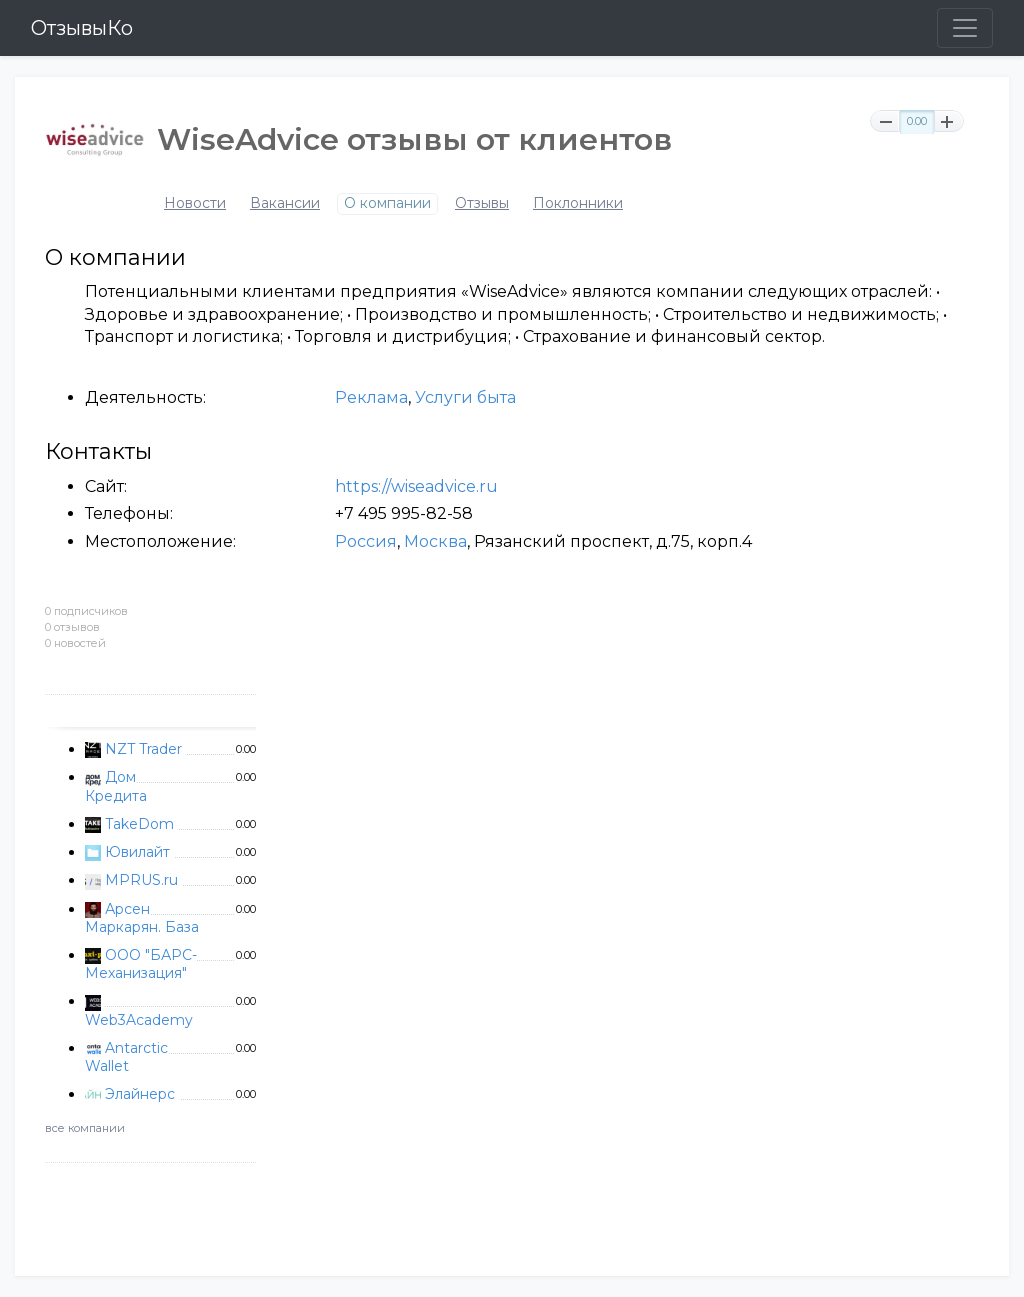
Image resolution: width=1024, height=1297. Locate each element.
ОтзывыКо (82, 28)
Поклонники (578, 203)
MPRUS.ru (141, 880)
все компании (85, 1128)
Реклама (371, 397)
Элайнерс (140, 1094)
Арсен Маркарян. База (142, 918)
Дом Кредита (116, 786)
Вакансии (285, 203)
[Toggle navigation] (965, 28)
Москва (435, 541)
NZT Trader (143, 749)
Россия (366, 541)
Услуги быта (465, 397)
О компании (387, 203)
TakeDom (139, 824)
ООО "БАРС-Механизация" (141, 964)
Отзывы (482, 203)
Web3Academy (139, 1020)
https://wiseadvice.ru (416, 486)
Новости (195, 203)
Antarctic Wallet (126, 1057)
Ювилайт (137, 852)
